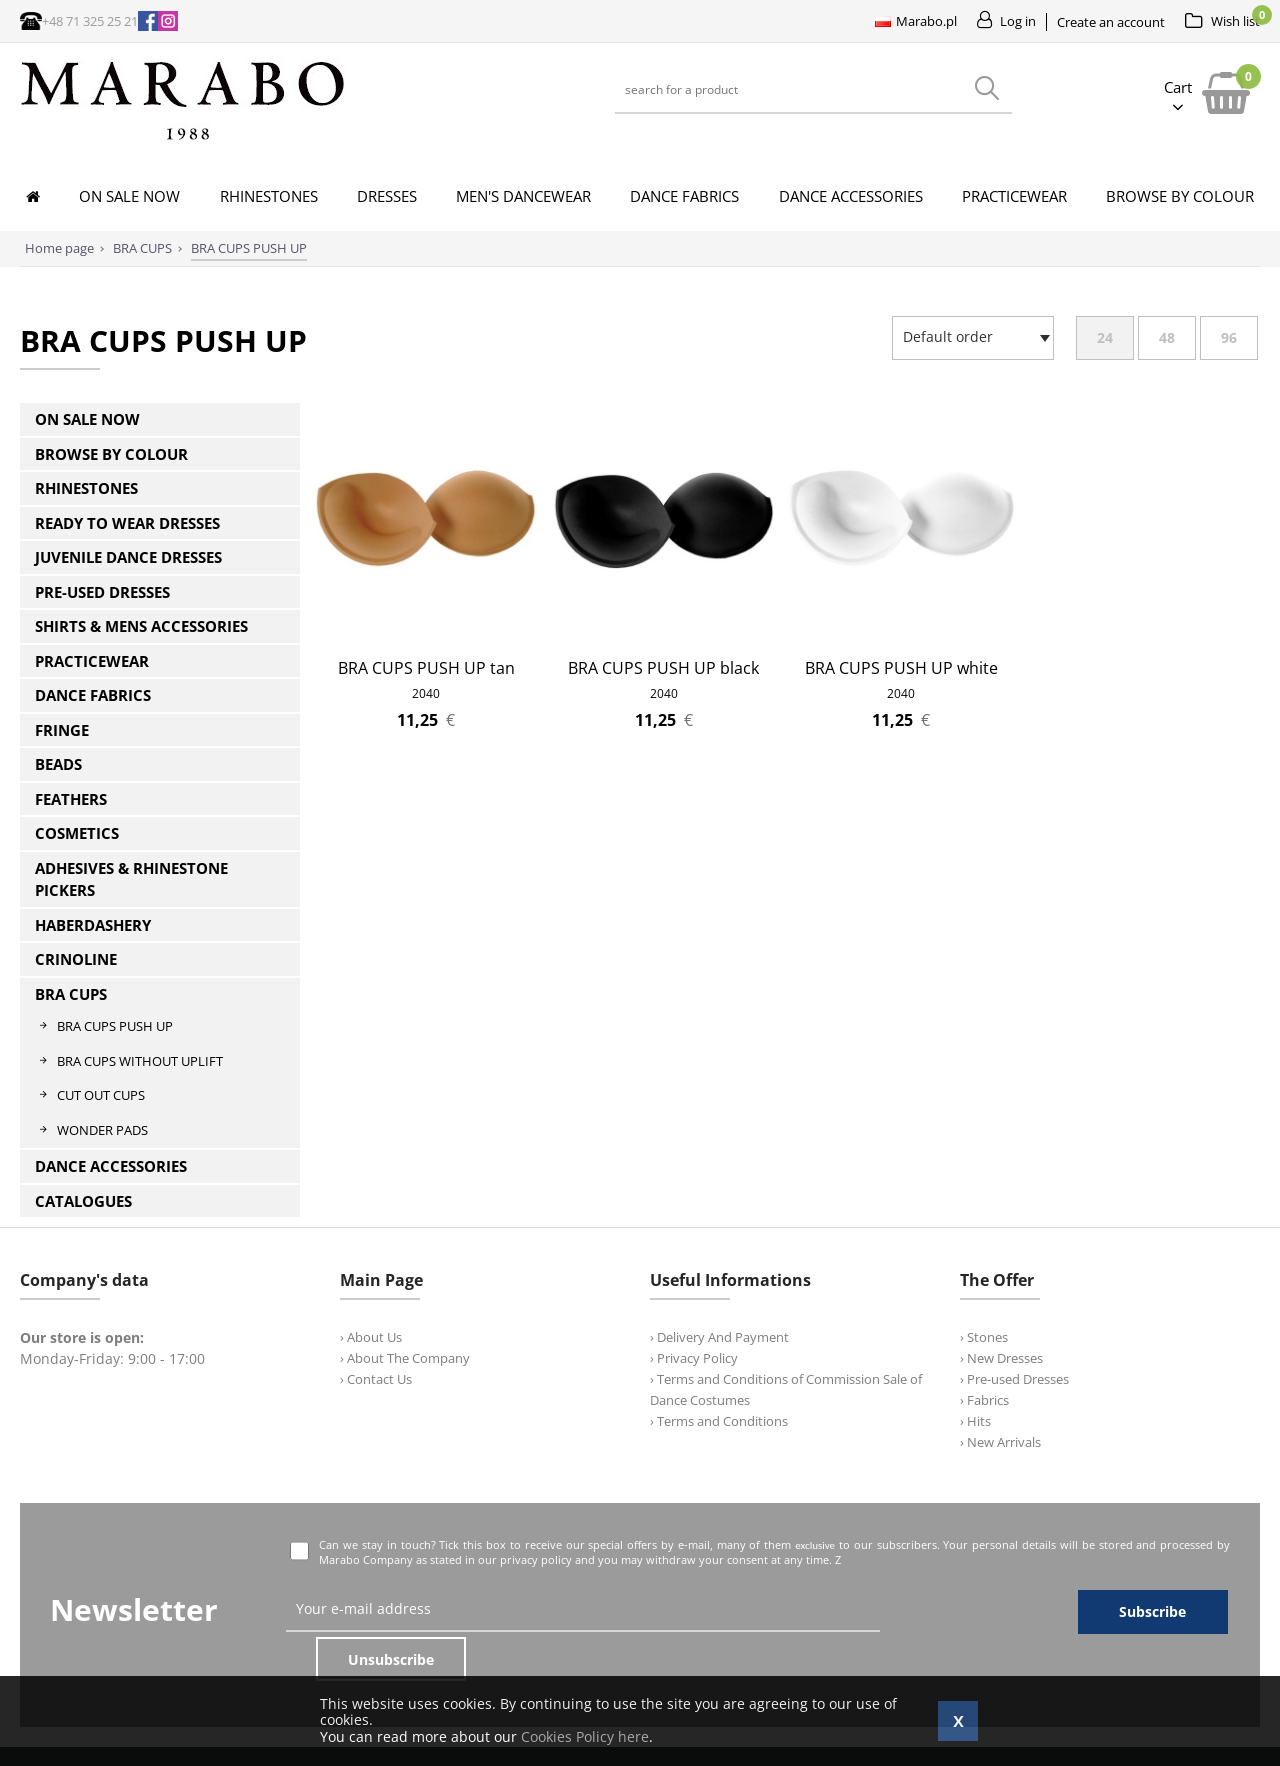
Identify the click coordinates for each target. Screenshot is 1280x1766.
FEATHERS (71, 799)
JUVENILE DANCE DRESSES (128, 557)
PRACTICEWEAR (92, 661)
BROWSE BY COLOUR (111, 454)
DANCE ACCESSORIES (111, 1166)
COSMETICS (77, 833)
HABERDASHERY (93, 925)
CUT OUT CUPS (101, 1095)
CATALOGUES (83, 1201)
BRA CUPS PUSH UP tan (426, 668)
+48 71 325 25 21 (90, 21)
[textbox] (968, 337)
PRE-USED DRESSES (102, 592)
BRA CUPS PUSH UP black (663, 668)
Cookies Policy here (585, 1736)
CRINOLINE (76, 959)
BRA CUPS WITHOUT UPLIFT (140, 1061)
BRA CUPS (71, 994)
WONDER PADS (102, 1130)
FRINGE (62, 730)
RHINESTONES (86, 488)
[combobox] (973, 338)
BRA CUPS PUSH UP (115, 1026)
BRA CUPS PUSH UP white (901, 668)
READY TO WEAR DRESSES (127, 523)
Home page (59, 248)
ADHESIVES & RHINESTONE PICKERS (131, 879)
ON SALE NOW (87, 419)
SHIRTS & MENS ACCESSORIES (141, 626)
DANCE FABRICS (93, 695)
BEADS (58, 764)
